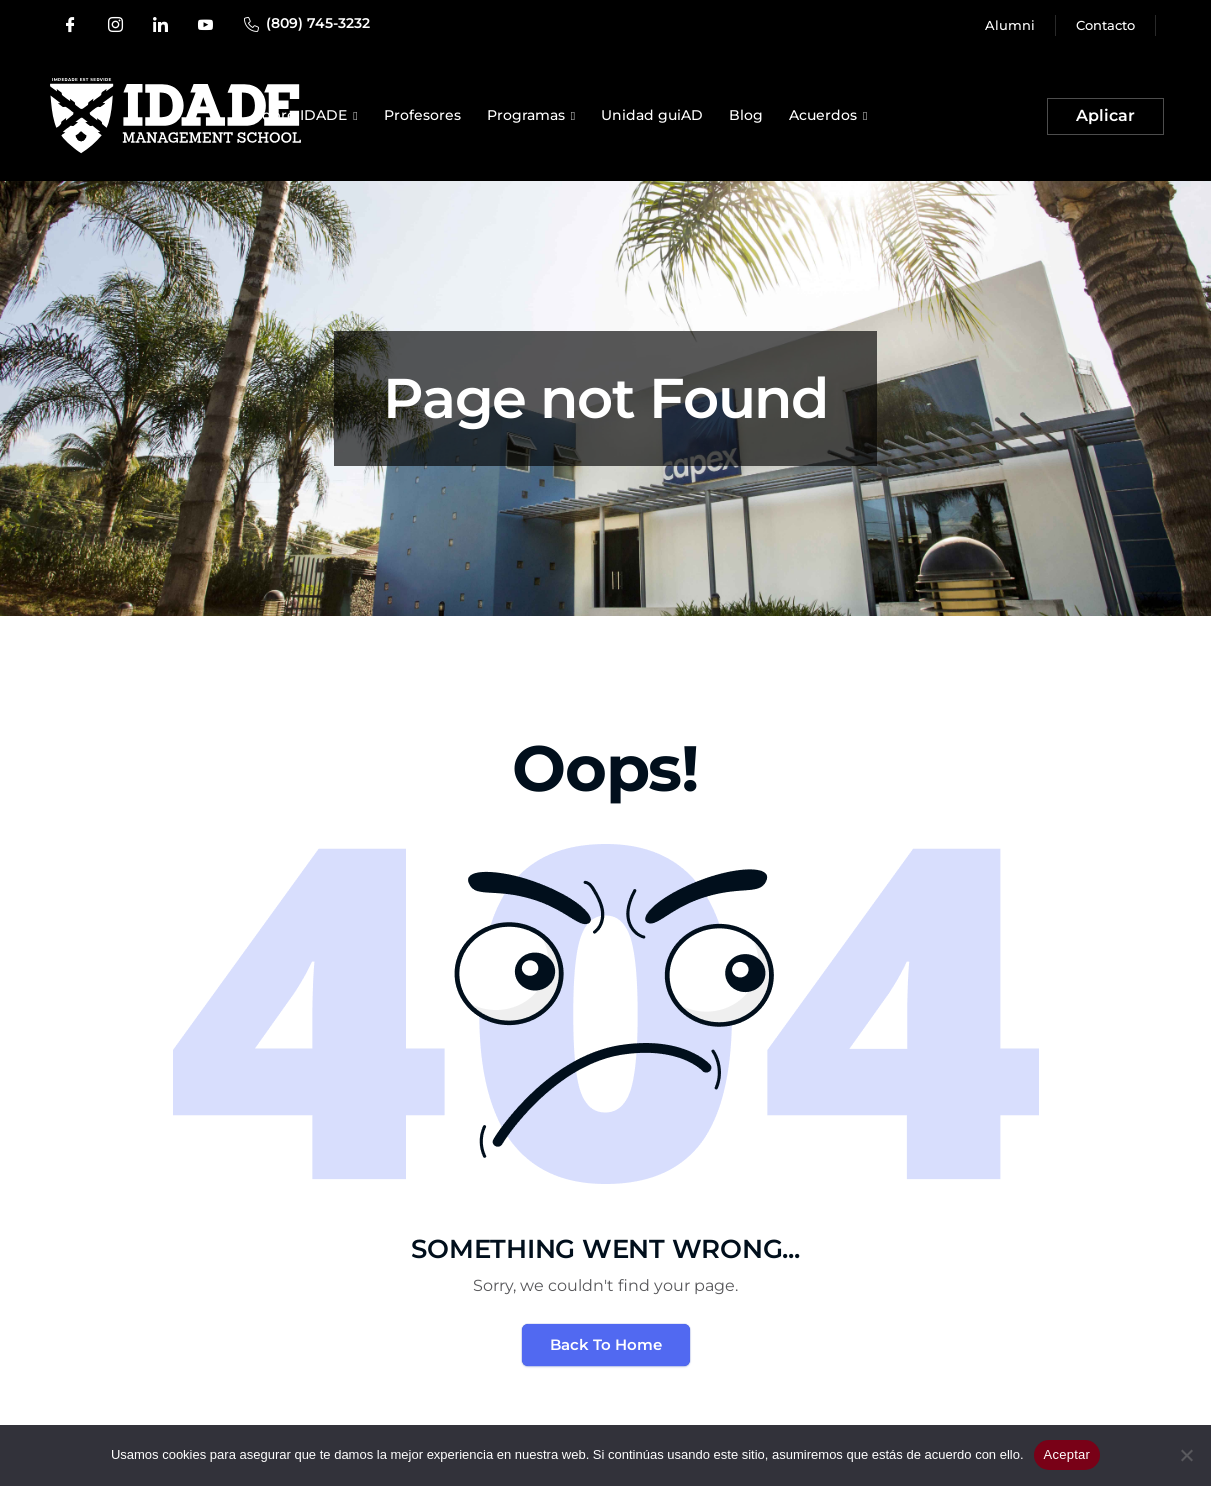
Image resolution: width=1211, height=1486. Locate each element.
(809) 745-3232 (318, 23)
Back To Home (606, 1344)
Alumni (1010, 25)
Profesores (422, 115)
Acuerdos (823, 115)
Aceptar (1067, 1454)
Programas (526, 115)
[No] (1186, 1455)
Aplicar (1105, 115)
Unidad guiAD (652, 115)
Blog (746, 115)
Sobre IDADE (300, 115)
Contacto (1105, 25)
